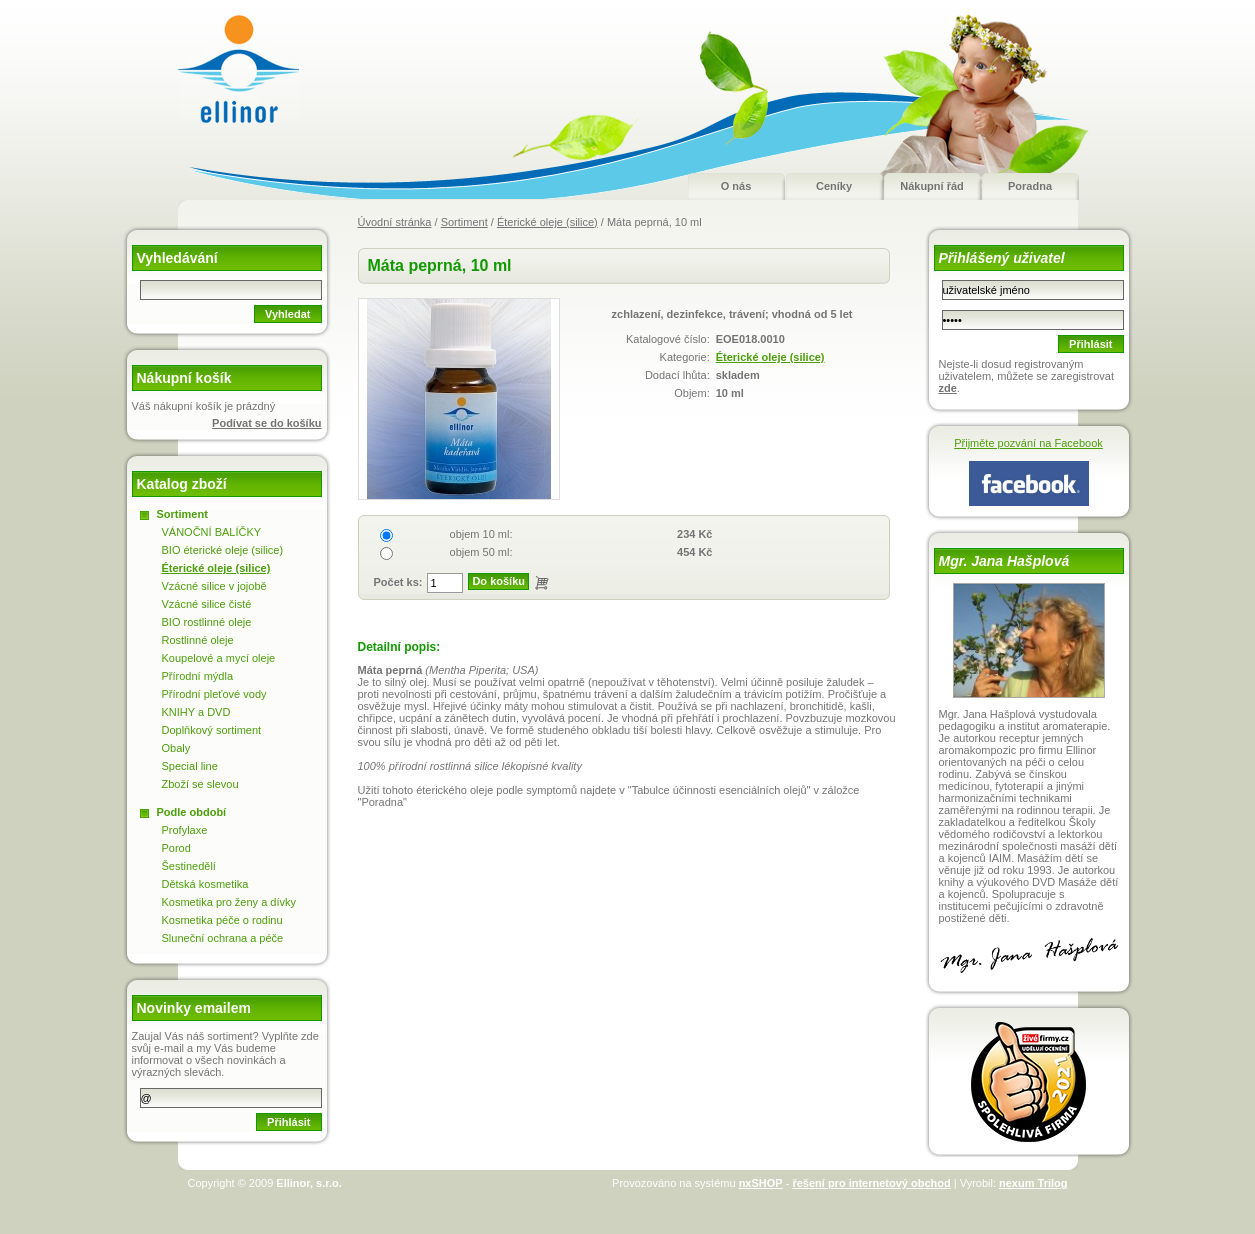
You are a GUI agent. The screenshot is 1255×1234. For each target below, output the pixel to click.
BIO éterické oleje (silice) (223, 550)
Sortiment (464, 222)
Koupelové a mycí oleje (219, 658)
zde (948, 388)
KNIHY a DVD (196, 712)
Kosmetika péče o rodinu (222, 920)
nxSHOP (761, 1183)
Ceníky (834, 186)
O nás (736, 186)
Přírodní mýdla (198, 676)
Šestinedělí (189, 866)
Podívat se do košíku (266, 423)
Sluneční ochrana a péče (223, 938)
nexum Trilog (1033, 1183)
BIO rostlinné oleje (207, 622)
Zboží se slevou (200, 784)
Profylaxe (185, 830)
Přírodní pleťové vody (214, 694)
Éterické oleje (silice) (547, 222)
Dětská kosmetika (205, 884)
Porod (176, 848)
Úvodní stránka (395, 222)
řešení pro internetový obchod (871, 1183)
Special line (190, 766)
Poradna (1030, 186)
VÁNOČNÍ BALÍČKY (212, 532)
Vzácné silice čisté (207, 604)
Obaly (176, 748)
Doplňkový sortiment (212, 730)
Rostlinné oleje (198, 640)
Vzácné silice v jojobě (214, 586)
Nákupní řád (932, 186)
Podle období (192, 812)
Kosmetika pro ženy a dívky (229, 902)
